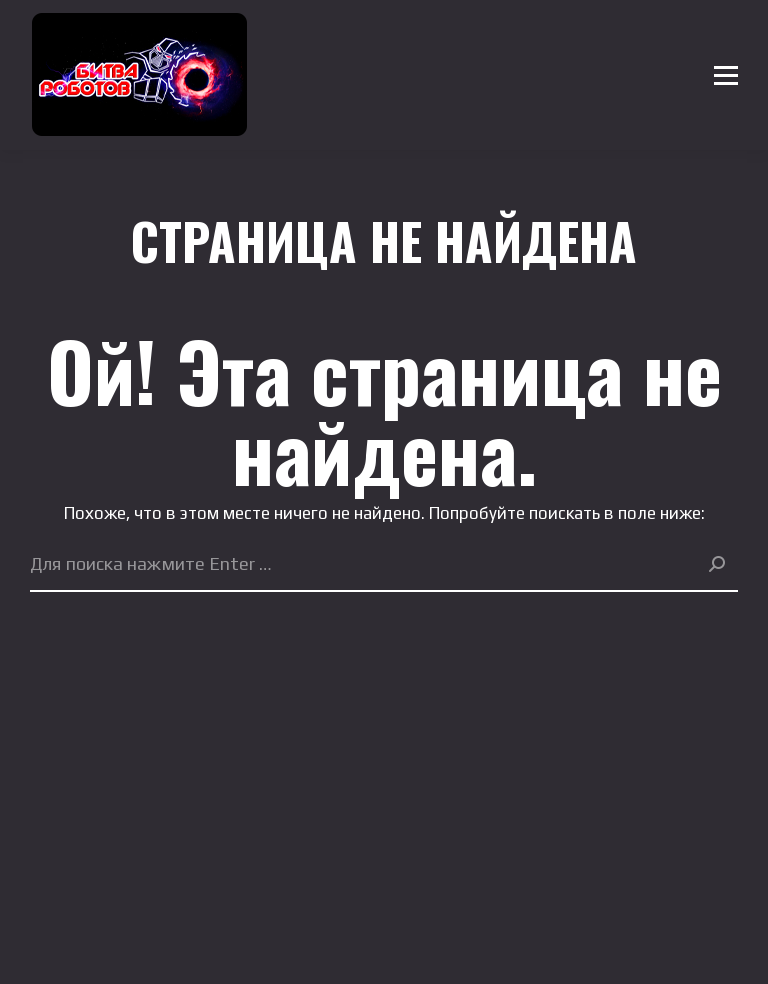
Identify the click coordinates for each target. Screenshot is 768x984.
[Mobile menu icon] (726, 75)
